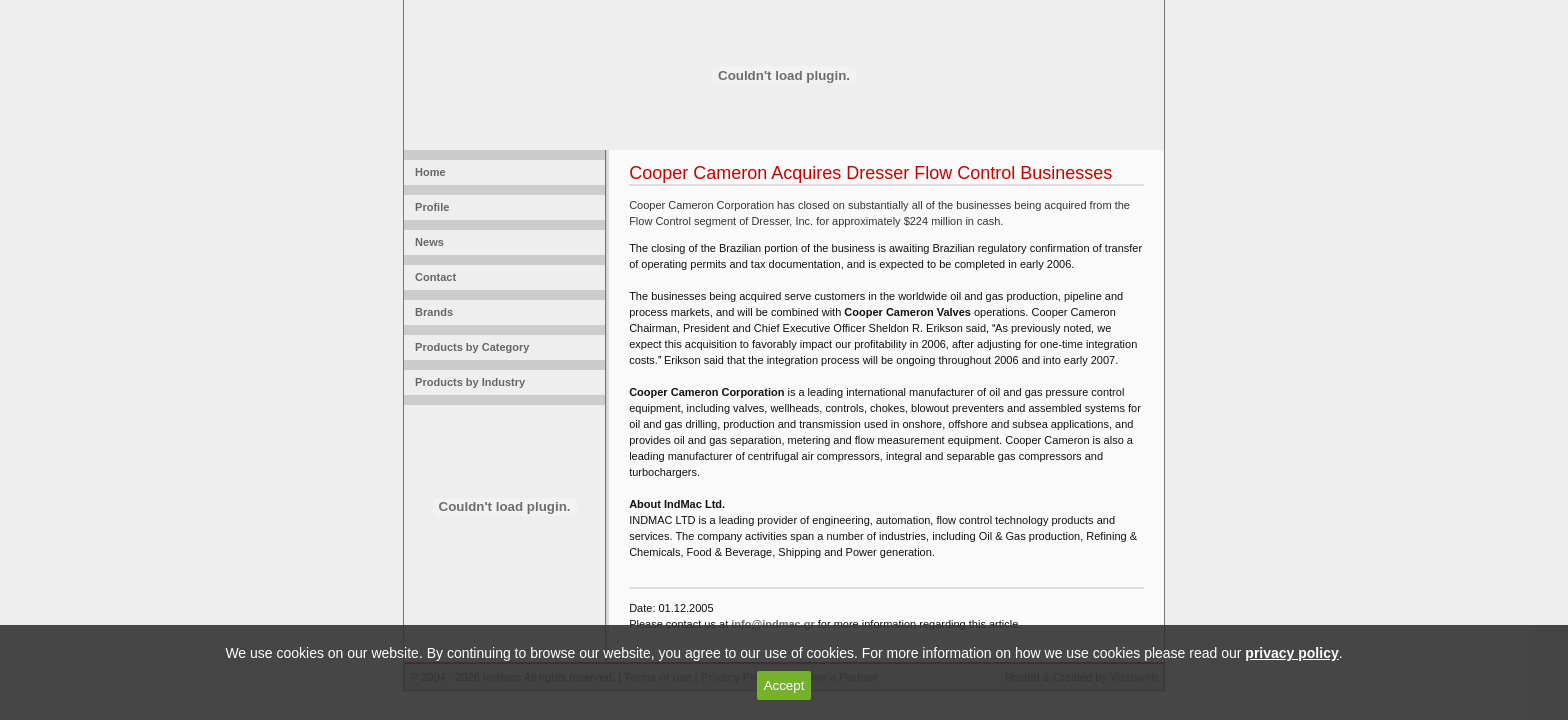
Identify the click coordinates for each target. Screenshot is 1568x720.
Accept (784, 685)
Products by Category (469, 347)
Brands (431, 312)
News (426, 242)
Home (427, 172)
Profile (429, 207)
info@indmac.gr (772, 624)
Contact (432, 277)
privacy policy (1291, 653)
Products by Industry (467, 382)
